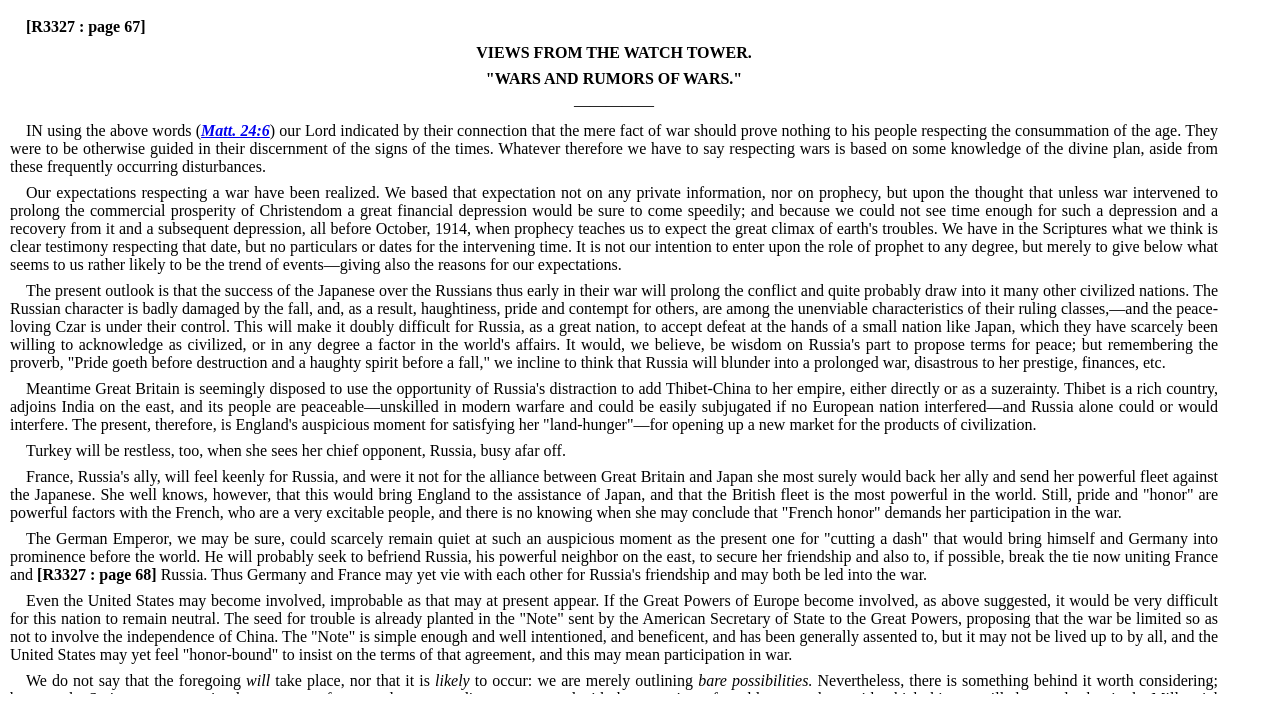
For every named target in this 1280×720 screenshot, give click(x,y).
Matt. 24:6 (235, 130)
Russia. (122, 574)
